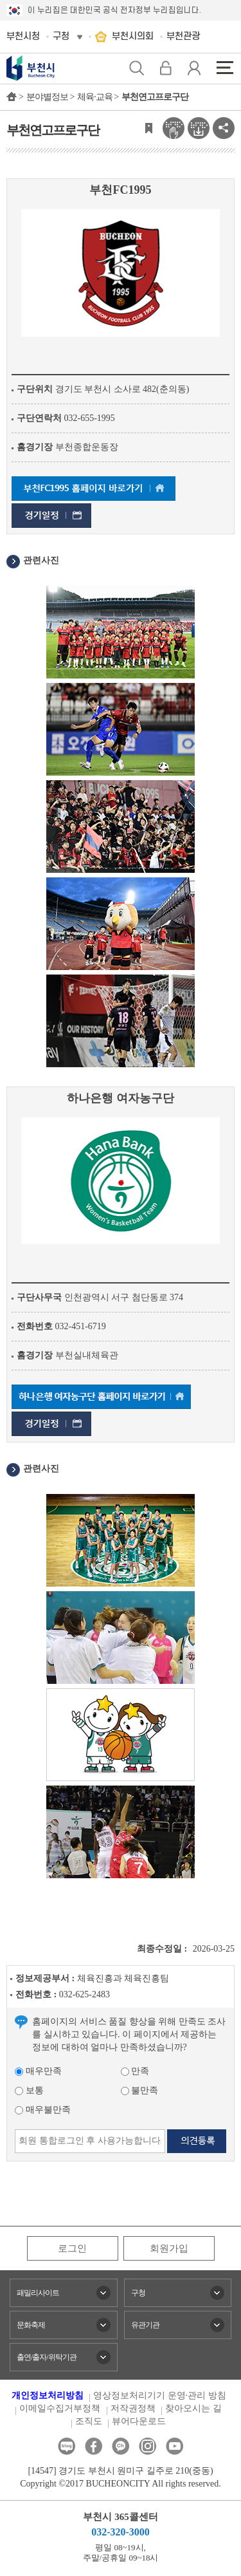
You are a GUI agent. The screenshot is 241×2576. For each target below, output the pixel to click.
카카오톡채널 (120, 2446)
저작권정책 (133, 2408)
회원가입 (169, 2248)
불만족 (140, 2090)
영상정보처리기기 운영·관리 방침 (159, 2395)
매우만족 (38, 2071)
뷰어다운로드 (139, 2421)
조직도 (88, 2421)
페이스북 (93, 2446)
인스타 (147, 2446)
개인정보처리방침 (48, 2395)
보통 (29, 2090)
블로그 (66, 2446)
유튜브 (174, 2446)
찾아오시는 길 (193, 2408)
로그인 (72, 2248)
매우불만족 (43, 2109)
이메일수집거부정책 (59, 2408)
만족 (135, 2071)
